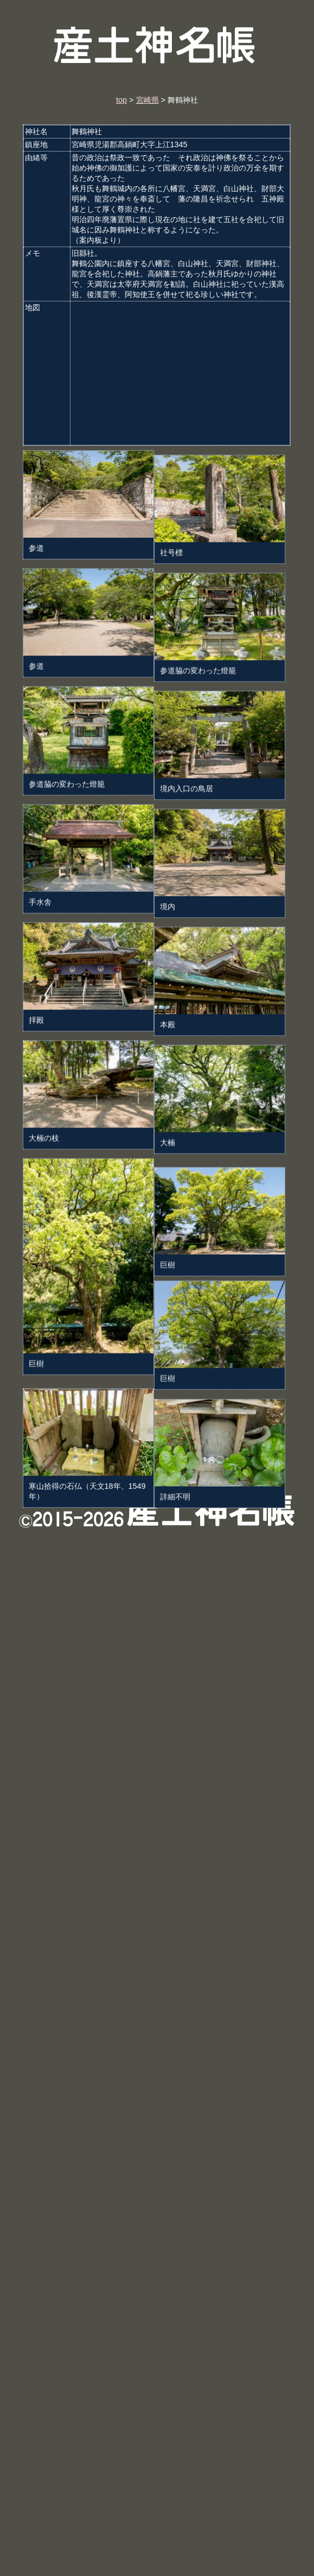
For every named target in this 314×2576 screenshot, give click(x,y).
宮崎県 (147, 100)
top (121, 100)
